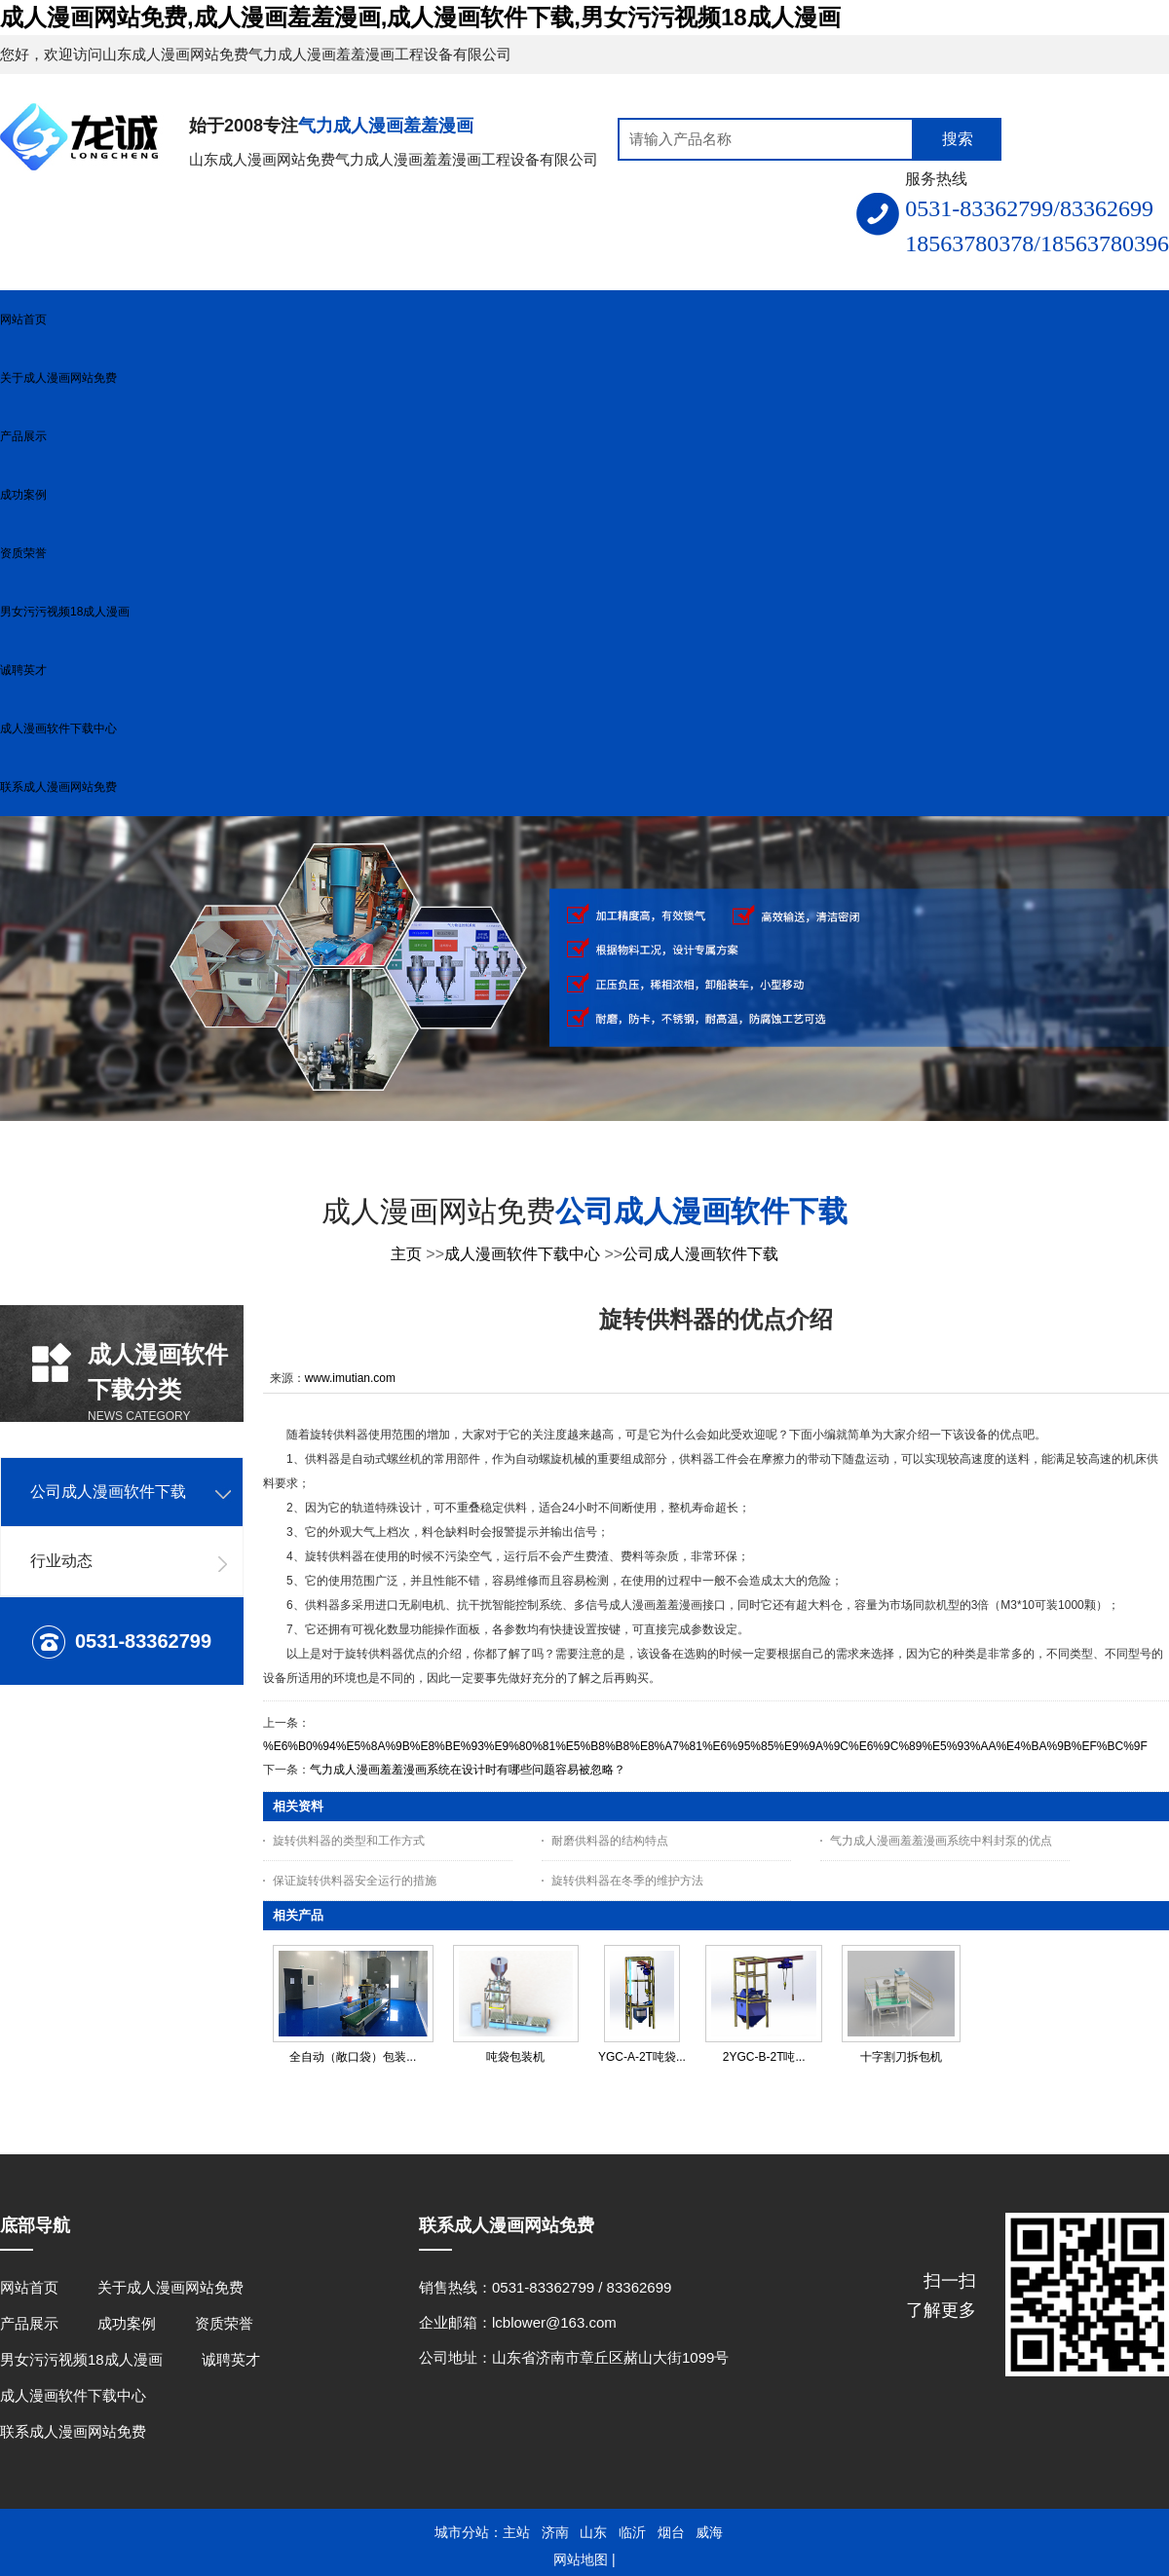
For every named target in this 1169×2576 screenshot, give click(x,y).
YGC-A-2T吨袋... (642, 2057)
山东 (593, 2532)
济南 (555, 2532)
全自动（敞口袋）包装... (352, 2057)
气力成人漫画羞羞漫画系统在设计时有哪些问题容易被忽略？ (467, 1769)
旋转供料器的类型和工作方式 (349, 1841)
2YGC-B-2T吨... (764, 2057)
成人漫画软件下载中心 (522, 1254)
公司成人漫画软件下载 (700, 1254)
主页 (406, 1254)
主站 (516, 2532)
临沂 (632, 2532)
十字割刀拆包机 (901, 2057)
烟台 (671, 2532)
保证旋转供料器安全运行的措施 (354, 1880)
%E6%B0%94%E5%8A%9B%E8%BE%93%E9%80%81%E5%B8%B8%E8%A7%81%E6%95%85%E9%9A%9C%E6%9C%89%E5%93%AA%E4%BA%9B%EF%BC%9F (705, 1746)
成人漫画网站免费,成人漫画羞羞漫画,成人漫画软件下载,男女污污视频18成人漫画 (420, 17)
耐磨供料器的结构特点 (609, 1841)
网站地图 (580, 2559)
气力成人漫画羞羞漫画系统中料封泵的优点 (941, 1841)
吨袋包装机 (515, 2057)
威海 (709, 2532)
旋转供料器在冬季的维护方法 (627, 1880)
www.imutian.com (350, 1378)
